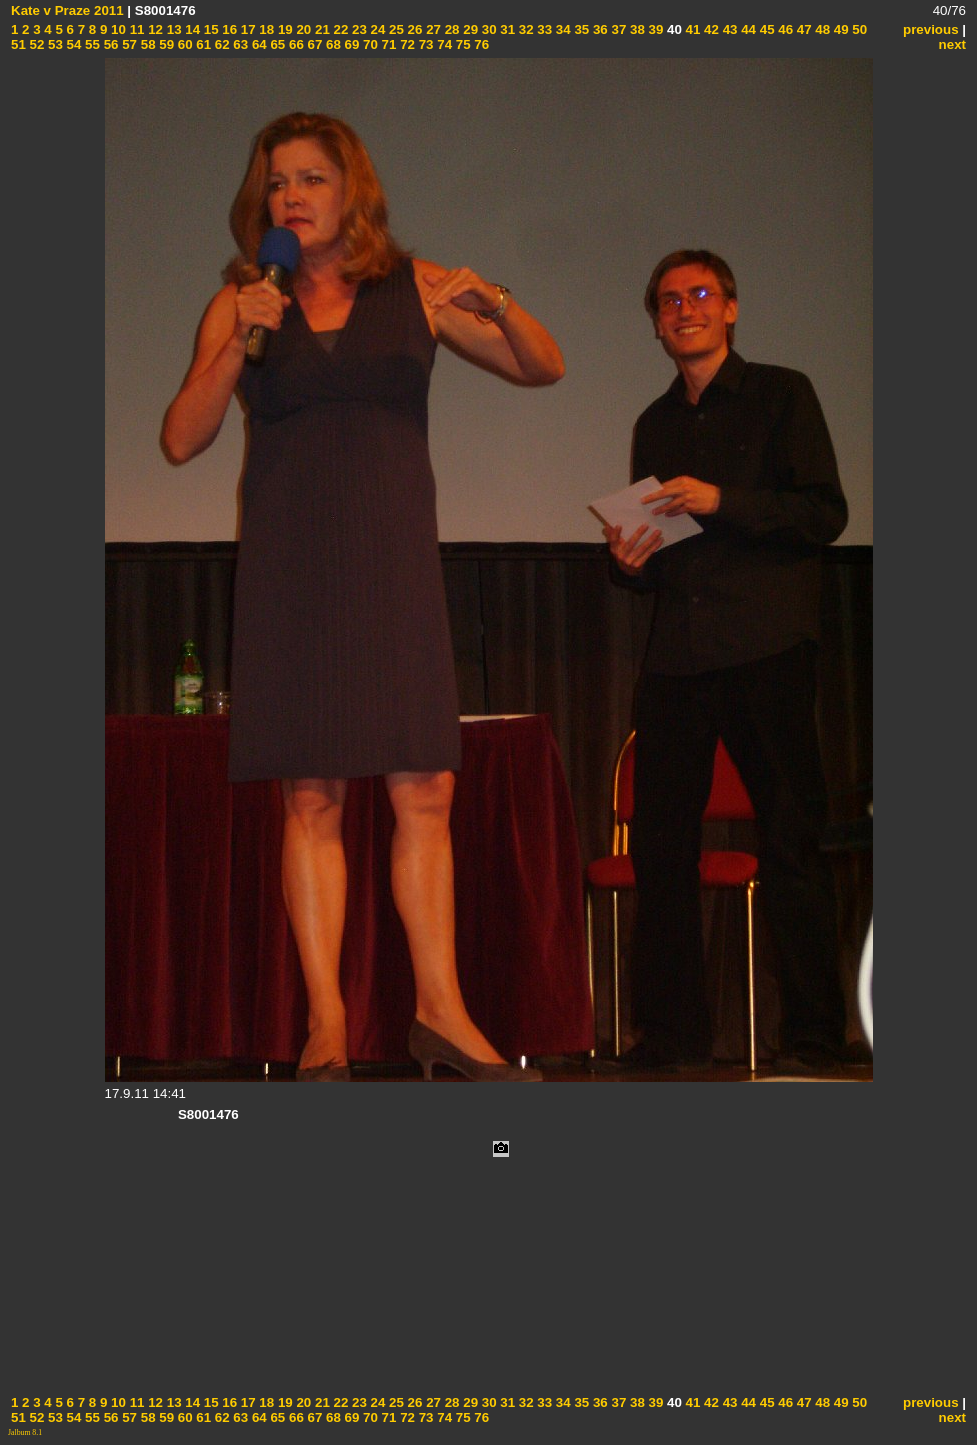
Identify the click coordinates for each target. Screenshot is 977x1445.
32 (524, 29)
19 (283, 29)
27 (431, 29)
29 (469, 29)
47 (802, 29)
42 (709, 29)
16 (228, 29)
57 (127, 44)
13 (172, 29)
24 (376, 29)
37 (617, 29)
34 (561, 29)
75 (461, 44)
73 (424, 44)
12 (153, 29)
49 (839, 29)
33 (543, 29)
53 (53, 44)
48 (821, 29)
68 (331, 44)
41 (691, 29)
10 (116, 29)
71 (387, 44)
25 (394, 29)
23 (357, 29)
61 (202, 44)
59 (165, 44)
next (952, 44)
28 (450, 29)
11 (135, 29)
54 (72, 44)
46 (784, 29)
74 (443, 44)
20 (302, 29)
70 (368, 44)
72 (405, 44)
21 (320, 29)
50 (858, 29)
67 (313, 44)
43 (728, 29)
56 (109, 44)
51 (18, 44)
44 (746, 29)
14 (191, 29)
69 (350, 44)
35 (580, 29)
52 (35, 44)
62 (220, 44)
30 (487, 29)
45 (765, 29)
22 (339, 29)
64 (257, 44)
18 (265, 29)
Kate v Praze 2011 (67, 10)
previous (931, 29)
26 (413, 29)
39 (654, 29)
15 (209, 29)
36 (598, 29)
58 (146, 44)
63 (239, 44)
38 (635, 29)
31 (506, 29)
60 (183, 44)
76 (480, 44)
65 (276, 44)
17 (246, 29)
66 (294, 44)
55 (90, 44)
